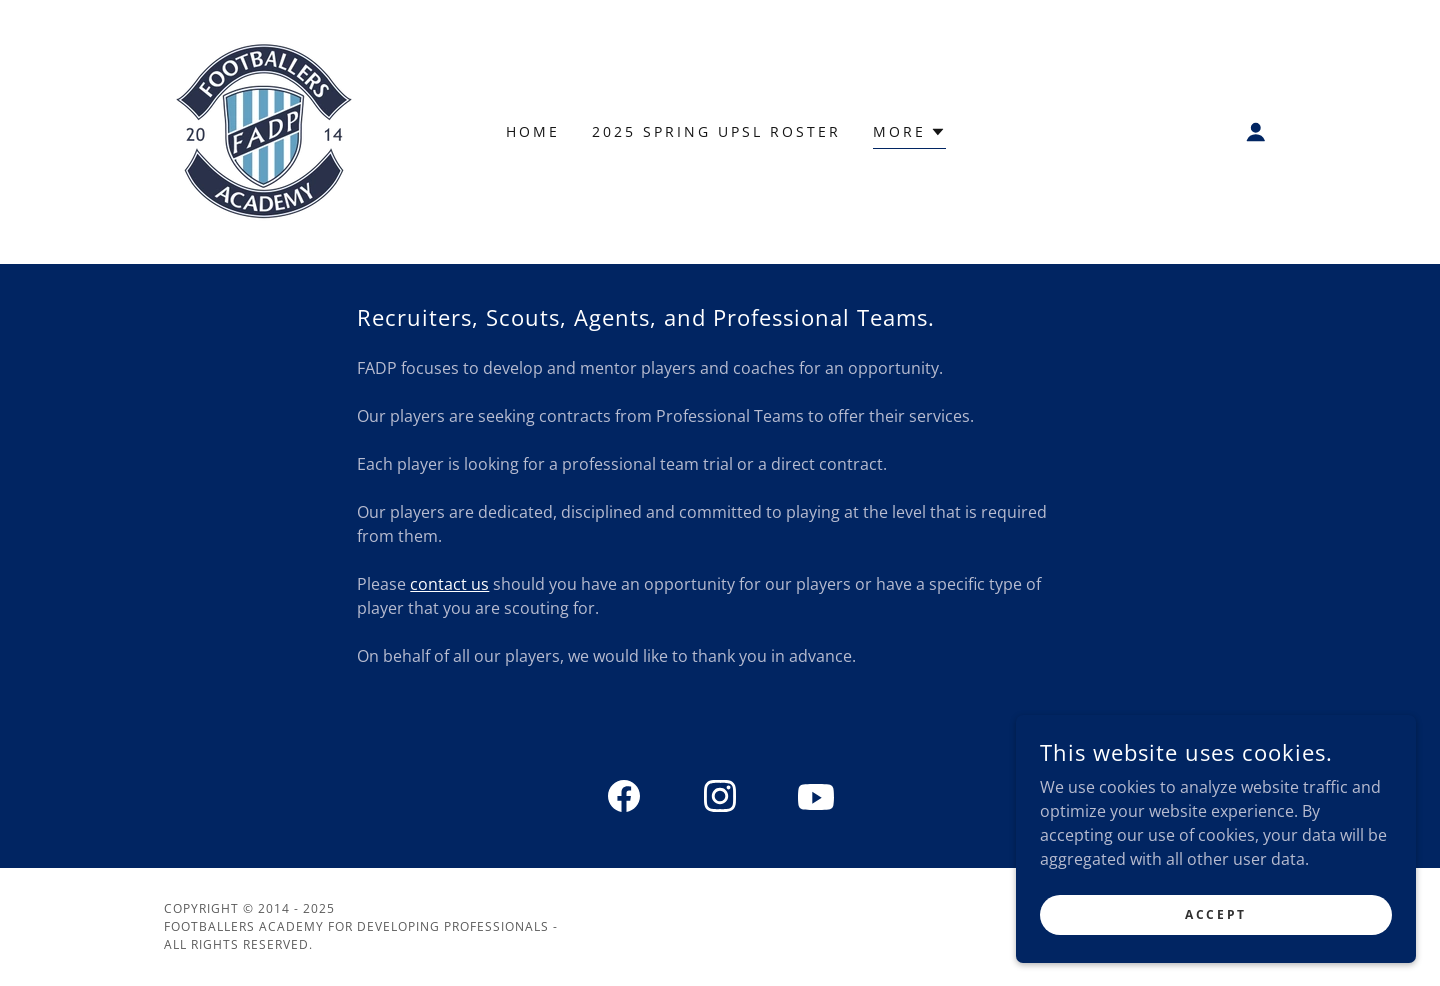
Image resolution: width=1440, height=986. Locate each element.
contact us (449, 584)
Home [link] (533, 131)
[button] (1256, 132)
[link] (264, 130)
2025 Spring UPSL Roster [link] (716, 131)
